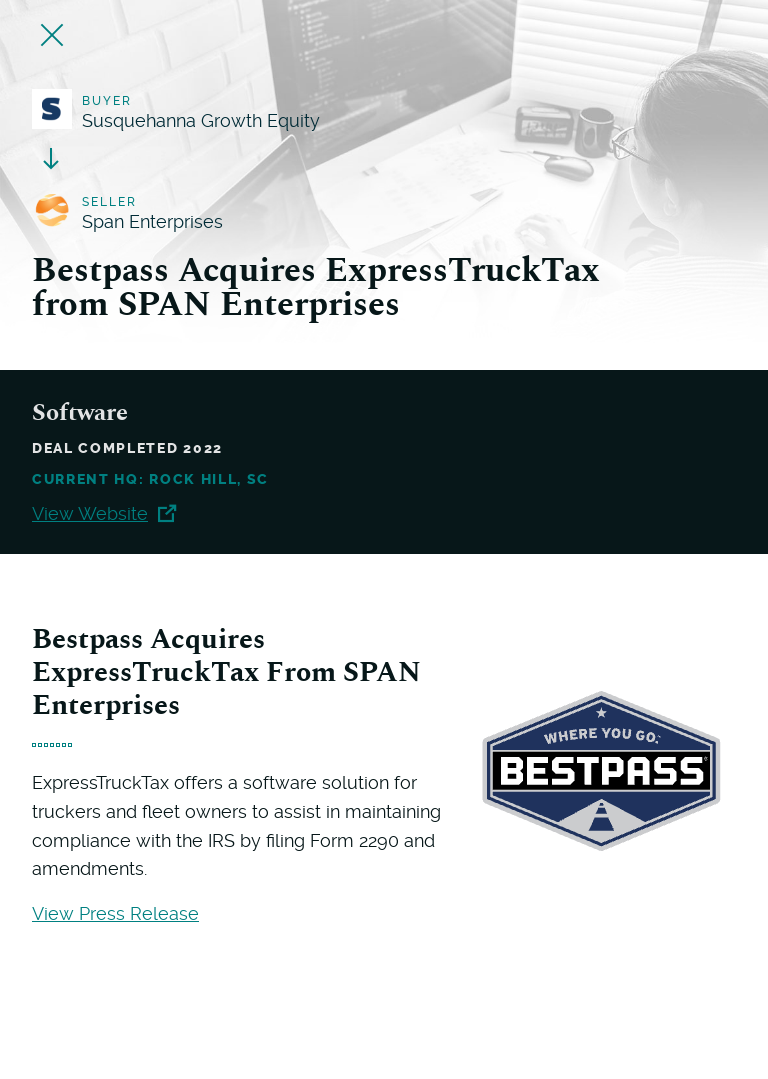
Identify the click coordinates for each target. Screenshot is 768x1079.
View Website (104, 513)
